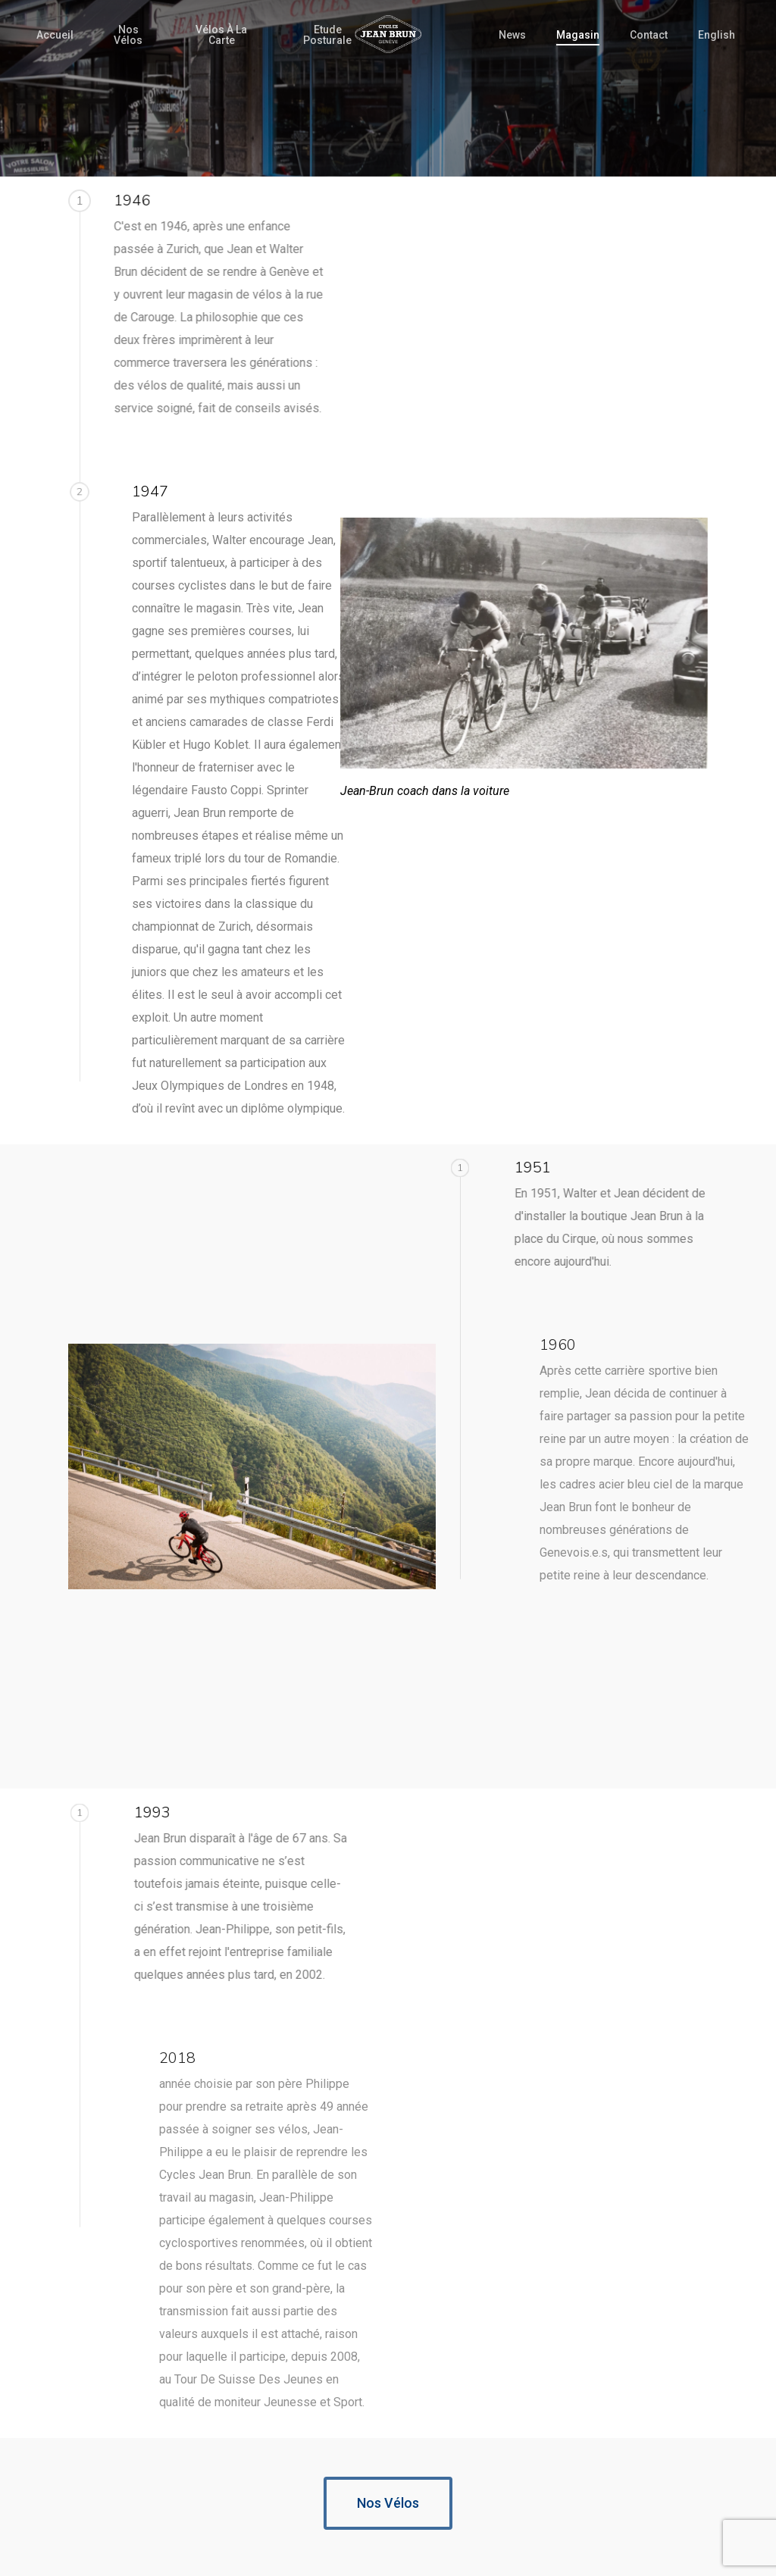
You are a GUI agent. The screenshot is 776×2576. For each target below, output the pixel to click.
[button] (388, 2503)
